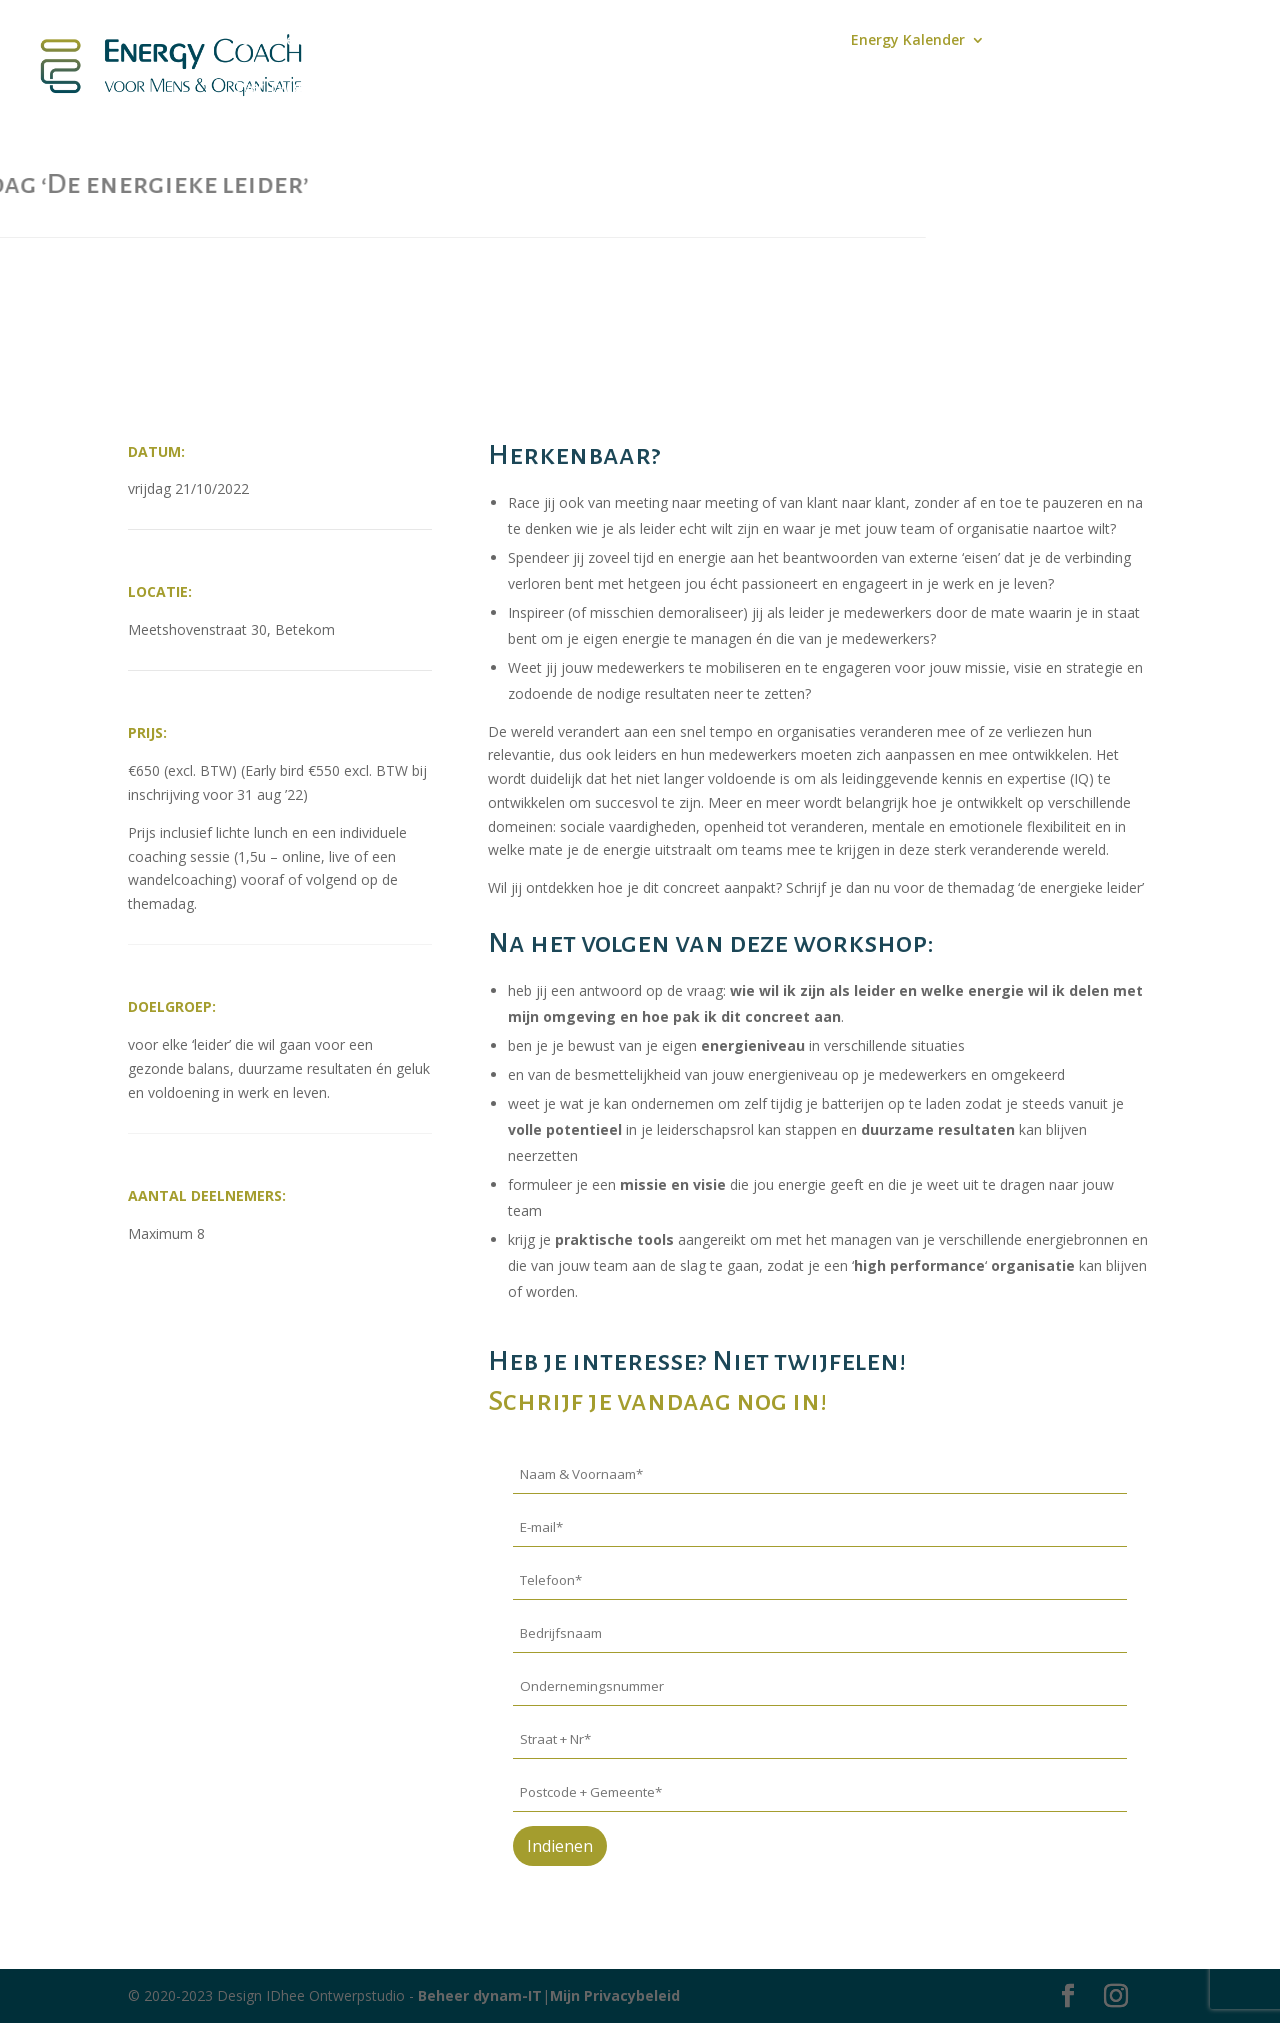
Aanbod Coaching (743, 41)
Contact (1157, 41)
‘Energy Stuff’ (1057, 41)
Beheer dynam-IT (480, 1995)
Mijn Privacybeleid (615, 1995)
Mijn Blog (623, 41)
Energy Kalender (908, 41)
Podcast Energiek (505, 41)
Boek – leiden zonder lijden (325, 41)
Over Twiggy (275, 88)
